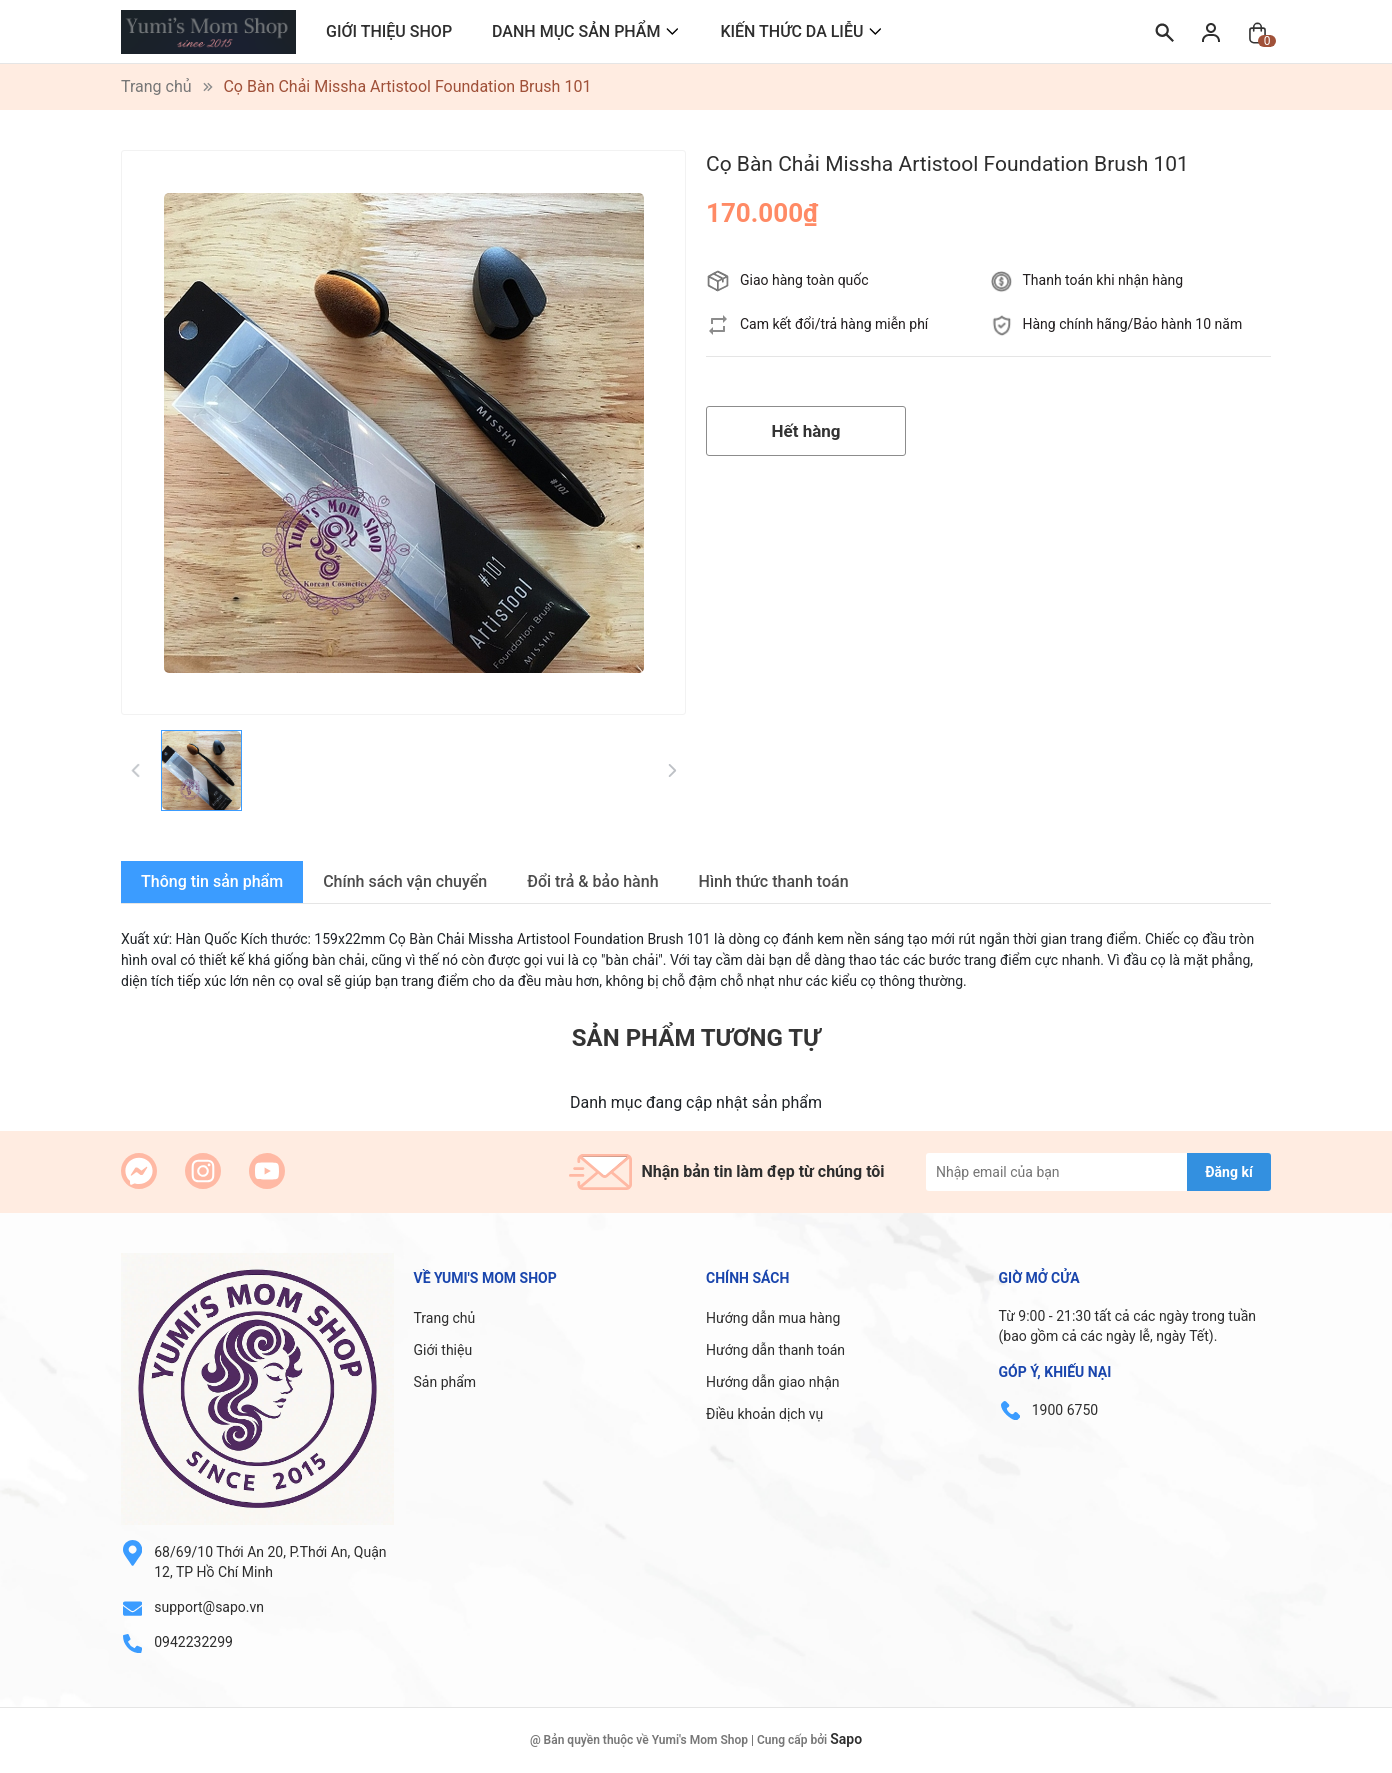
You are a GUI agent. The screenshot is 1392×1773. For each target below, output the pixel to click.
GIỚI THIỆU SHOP (389, 31)
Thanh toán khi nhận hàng (1103, 280)
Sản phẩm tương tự (696, 1038)
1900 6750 (1065, 1410)
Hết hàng (805, 431)
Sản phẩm (445, 1382)
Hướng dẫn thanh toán (775, 1350)
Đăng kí (1228, 1172)
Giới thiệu (443, 1350)
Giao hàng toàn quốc (804, 280)
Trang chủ (445, 1318)
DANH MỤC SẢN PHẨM (576, 31)
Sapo (846, 1739)
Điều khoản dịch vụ (764, 1414)
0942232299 (193, 1642)
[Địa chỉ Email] (1098, 1172)
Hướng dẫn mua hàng (773, 1318)
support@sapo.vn (209, 1607)
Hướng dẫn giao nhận (773, 1382)
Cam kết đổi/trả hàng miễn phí (834, 324)
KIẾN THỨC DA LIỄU (791, 31)
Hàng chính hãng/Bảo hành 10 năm (1133, 324)
